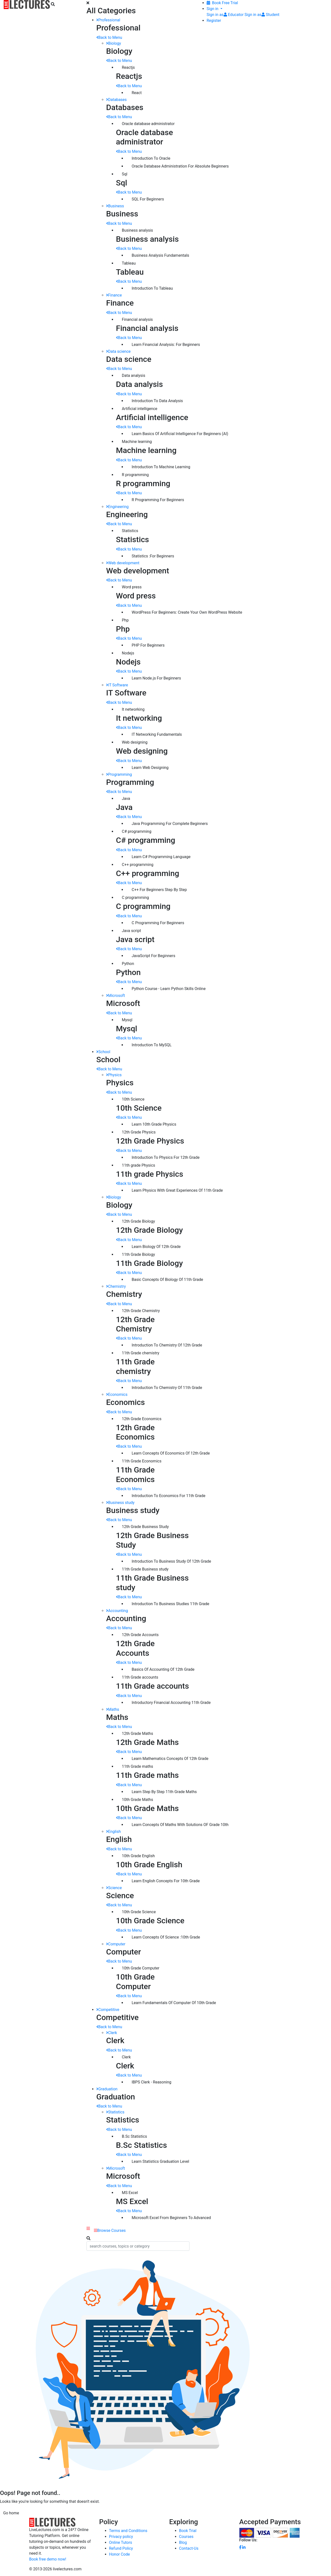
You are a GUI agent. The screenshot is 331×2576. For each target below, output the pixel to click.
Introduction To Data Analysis (157, 400)
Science (114, 1887)
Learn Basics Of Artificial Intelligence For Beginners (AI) (160, 433)
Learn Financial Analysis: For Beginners (160, 344)
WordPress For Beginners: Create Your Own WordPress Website (160, 612)
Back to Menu (109, 37)
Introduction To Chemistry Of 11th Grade (160, 1387)
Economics (117, 1394)
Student (262, 14)
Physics (114, 1075)
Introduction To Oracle (151, 158)
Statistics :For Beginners (153, 556)
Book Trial (188, 2530)
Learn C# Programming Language (160, 856)
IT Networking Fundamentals (157, 734)
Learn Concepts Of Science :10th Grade (160, 1937)
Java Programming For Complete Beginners (160, 823)
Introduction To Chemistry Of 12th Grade (160, 1345)
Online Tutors (120, 2542)
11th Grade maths (137, 1766)
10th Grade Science (139, 1912)
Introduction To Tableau (152, 288)
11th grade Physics (138, 1165)
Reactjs (128, 67)
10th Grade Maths (137, 1799)
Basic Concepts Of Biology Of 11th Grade (160, 1279)
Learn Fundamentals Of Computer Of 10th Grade (160, 2002)
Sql (124, 174)
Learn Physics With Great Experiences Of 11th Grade (160, 1190)
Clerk (111, 2032)
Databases (116, 99)
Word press (132, 587)
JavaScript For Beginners (153, 955)
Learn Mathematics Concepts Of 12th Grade (160, 1758)
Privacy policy (121, 2536)
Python (128, 963)
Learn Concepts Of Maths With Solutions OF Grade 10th (160, 1824)
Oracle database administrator (148, 123)
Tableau (129, 263)
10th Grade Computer (140, 1968)
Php (125, 620)
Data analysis (133, 375)
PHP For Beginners (148, 645)
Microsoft (115, 995)
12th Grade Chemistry (141, 1310)
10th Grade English (138, 1856)
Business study (120, 1502)
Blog (183, 2542)
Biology (113, 43)
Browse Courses (111, 2230)
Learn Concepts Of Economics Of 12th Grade (160, 1453)
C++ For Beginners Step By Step (159, 889)
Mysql (127, 1020)
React (137, 92)
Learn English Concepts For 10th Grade (160, 1881)
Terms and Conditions (128, 2530)
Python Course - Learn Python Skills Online (160, 988)
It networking (133, 709)
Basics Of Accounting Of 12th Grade (160, 1669)
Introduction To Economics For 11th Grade (160, 1495)
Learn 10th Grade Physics (154, 1124)
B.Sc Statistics (134, 2136)
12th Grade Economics (141, 1418)
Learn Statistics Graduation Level (160, 2161)
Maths (112, 1709)
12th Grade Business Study (145, 1526)
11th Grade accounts (140, 1677)
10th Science (133, 1099)
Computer (116, 1944)
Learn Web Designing (150, 767)
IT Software (117, 685)
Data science (118, 351)
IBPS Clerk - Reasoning (152, 2082)
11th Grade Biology (138, 1254)
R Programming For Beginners (158, 499)
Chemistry (116, 1286)
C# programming (136, 831)
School (103, 1051)
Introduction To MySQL (152, 1045)
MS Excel (130, 2192)
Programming (119, 774)
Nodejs (128, 653)
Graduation (106, 2089)
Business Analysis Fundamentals (160, 255)
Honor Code (119, 2554)
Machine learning (137, 441)
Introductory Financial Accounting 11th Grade (160, 1702)
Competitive (107, 2009)
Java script (131, 930)
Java (126, 798)
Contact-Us (189, 2548)
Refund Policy (121, 2548)
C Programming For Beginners (158, 922)
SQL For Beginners (148, 199)
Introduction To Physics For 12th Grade (160, 1157)
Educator (225, 14)
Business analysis (137, 230)
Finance (114, 295)
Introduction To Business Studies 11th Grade (160, 1603)
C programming (135, 897)
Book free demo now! (47, 2559)
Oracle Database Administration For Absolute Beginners (160, 166)
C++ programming (137, 864)
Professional (108, 20)
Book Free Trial (222, 2)
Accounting (117, 1610)
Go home (11, 2513)
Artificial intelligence (139, 408)
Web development (123, 563)
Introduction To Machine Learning (160, 467)
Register (214, 20)
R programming (135, 474)
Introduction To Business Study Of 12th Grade (160, 1561)
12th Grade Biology (138, 1221)
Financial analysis (137, 319)
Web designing (135, 742)
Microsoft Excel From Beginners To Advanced (160, 2217)
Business (115, 206)
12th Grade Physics (139, 1132)
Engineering (117, 506)
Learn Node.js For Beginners (156, 678)
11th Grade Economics (141, 1461)
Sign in (213, 8)
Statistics (130, 530)
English (113, 1831)
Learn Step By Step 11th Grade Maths (160, 1791)
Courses (186, 2536)
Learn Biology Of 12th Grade (156, 1246)
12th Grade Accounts (140, 1634)
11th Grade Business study (145, 1569)
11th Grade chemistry (140, 1353)
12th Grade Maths (137, 1733)
